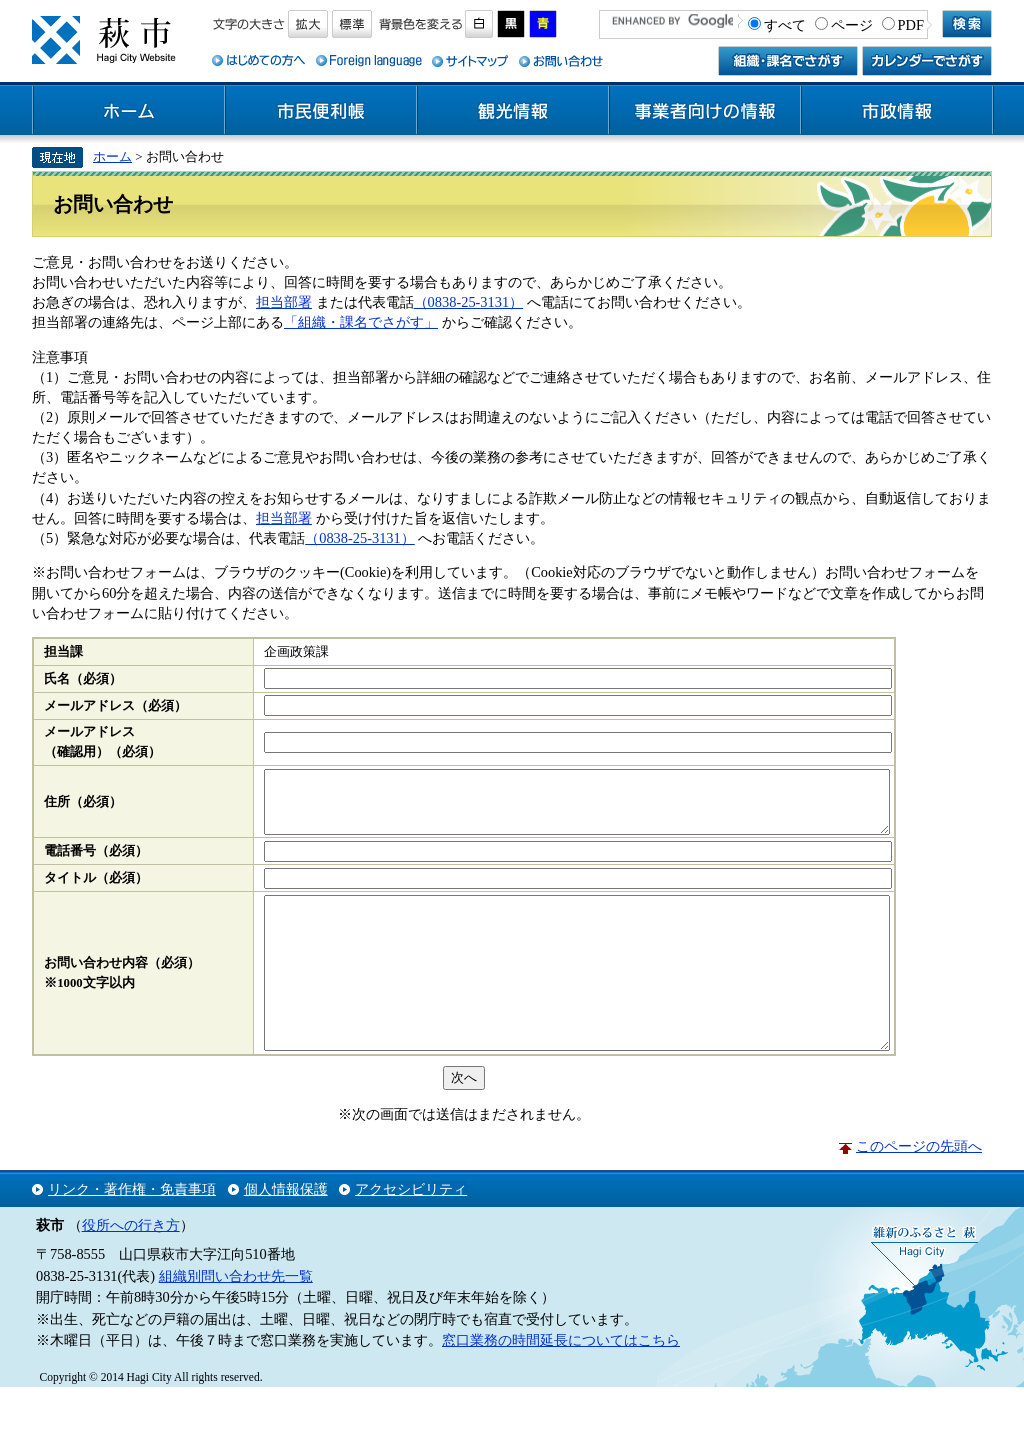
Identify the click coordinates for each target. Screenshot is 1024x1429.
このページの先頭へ (919, 1188)
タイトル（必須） (96, 890)
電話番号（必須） (96, 863)
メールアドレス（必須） (115, 706)
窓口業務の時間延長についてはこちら (561, 1382)
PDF (911, 25)
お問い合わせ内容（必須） (122, 990)
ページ (852, 25)
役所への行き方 (131, 1267)
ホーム (129, 111)
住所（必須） (83, 808)
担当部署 (284, 302)
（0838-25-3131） (469, 302)
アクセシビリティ (411, 1231)
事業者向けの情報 (705, 111)
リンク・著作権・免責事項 (132, 1231)
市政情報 (897, 111)
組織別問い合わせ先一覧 (236, 1318)
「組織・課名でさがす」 (361, 322)
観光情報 (513, 111)
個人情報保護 (286, 1231)
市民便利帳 (321, 111)
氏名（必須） (83, 679)
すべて (785, 25)
